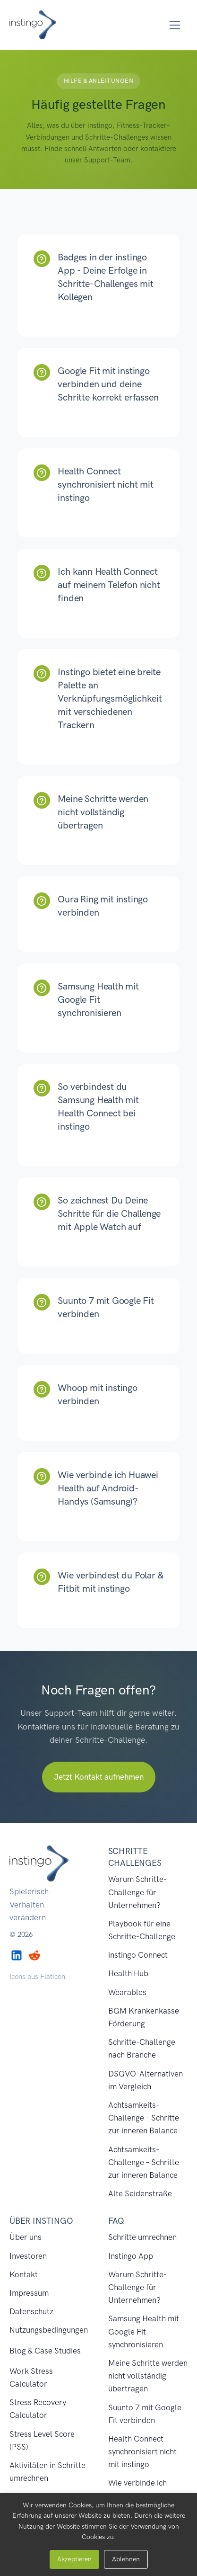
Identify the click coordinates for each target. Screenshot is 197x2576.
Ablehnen (126, 2559)
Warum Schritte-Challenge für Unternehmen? (137, 1891)
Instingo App (130, 2256)
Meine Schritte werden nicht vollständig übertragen (148, 2375)
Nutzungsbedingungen (48, 2330)
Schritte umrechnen (142, 2237)
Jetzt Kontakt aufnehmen (99, 1777)
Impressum (29, 2293)
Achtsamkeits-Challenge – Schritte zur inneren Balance (143, 2117)
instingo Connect (138, 1955)
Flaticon (52, 1976)
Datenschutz (31, 2311)
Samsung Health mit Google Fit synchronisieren (143, 2331)
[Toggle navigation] (175, 25)
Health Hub (128, 1973)
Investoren (28, 2256)
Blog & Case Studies (45, 2350)
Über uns (25, 2237)
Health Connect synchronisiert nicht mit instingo (142, 2451)
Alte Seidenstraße (140, 2193)
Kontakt (23, 2274)
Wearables (127, 1992)
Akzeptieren (74, 2559)
